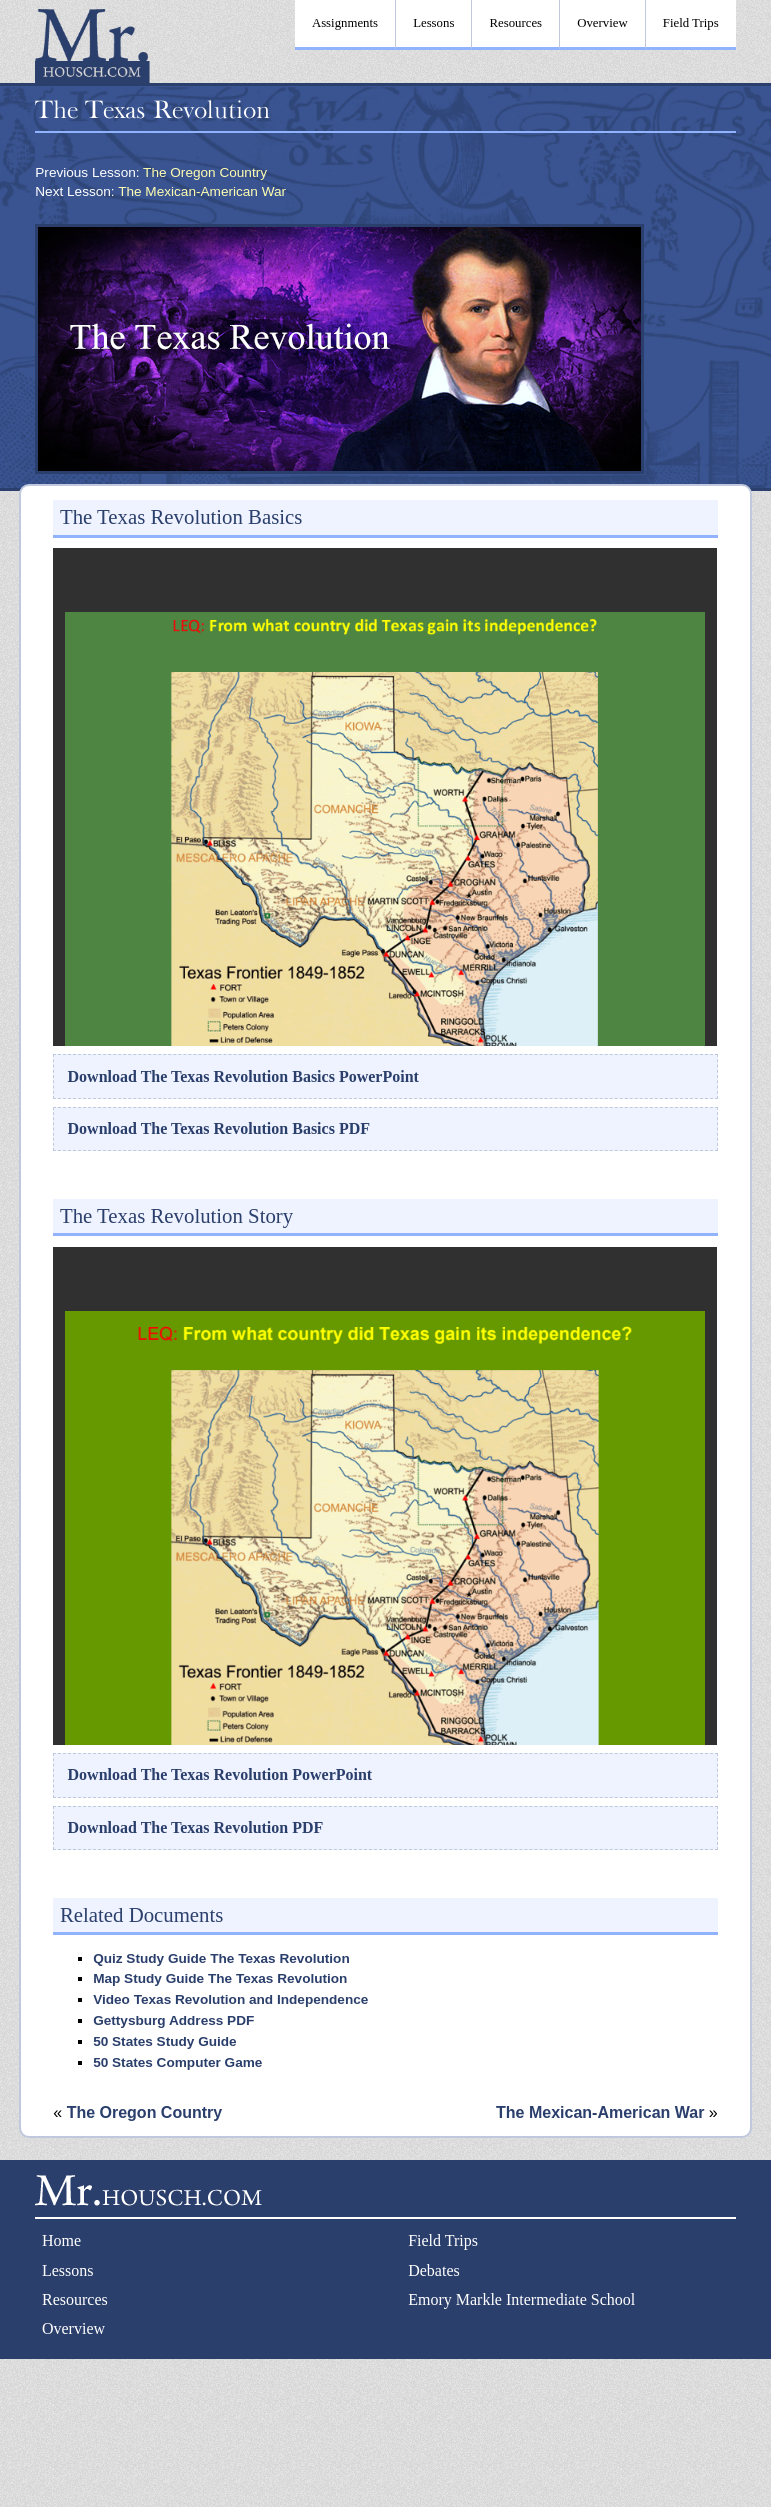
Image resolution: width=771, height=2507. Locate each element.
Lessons (68, 2270)
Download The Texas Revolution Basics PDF (219, 1128)
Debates (434, 2270)
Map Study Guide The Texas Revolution (220, 1978)
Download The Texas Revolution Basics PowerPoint (243, 1076)
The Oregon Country (205, 172)
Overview (73, 2328)
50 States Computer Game (177, 2062)
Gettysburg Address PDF (173, 2020)
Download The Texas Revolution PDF (196, 1827)
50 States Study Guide (165, 2041)
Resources (75, 2299)
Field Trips (443, 2240)
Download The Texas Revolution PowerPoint (220, 1774)
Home (61, 2240)
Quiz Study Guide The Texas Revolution (221, 1958)
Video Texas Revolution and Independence (230, 1999)
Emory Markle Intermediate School (521, 2299)
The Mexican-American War (202, 191)
